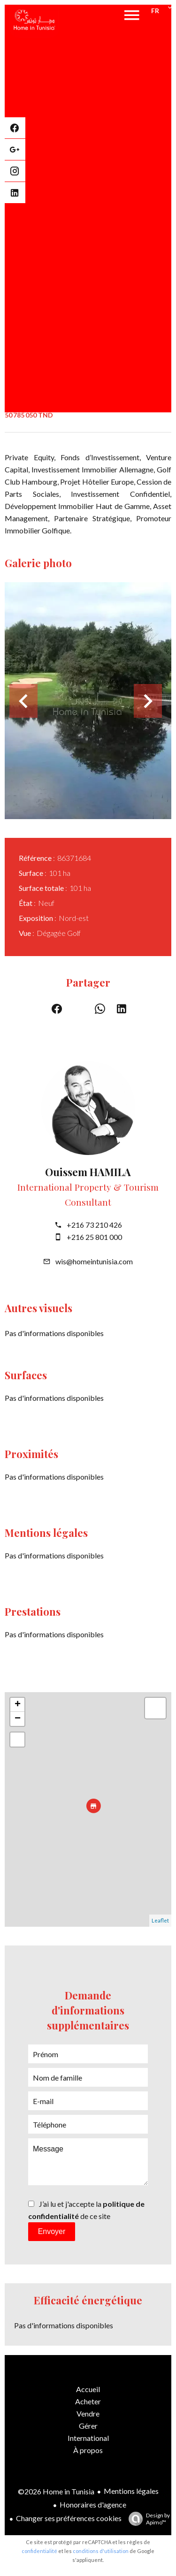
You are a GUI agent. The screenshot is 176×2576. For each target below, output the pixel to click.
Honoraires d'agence (93, 2504)
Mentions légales (131, 2490)
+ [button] (18, 1705)
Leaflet (160, 1920)
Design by (147, 2519)
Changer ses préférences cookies (69, 2518)
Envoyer (52, 2231)
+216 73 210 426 (94, 1224)
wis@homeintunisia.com (94, 1261)
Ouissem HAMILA (88, 1172)
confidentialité (39, 2551)
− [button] (18, 1719)
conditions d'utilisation (101, 2551)
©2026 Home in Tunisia (56, 2491)
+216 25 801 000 (94, 1236)
